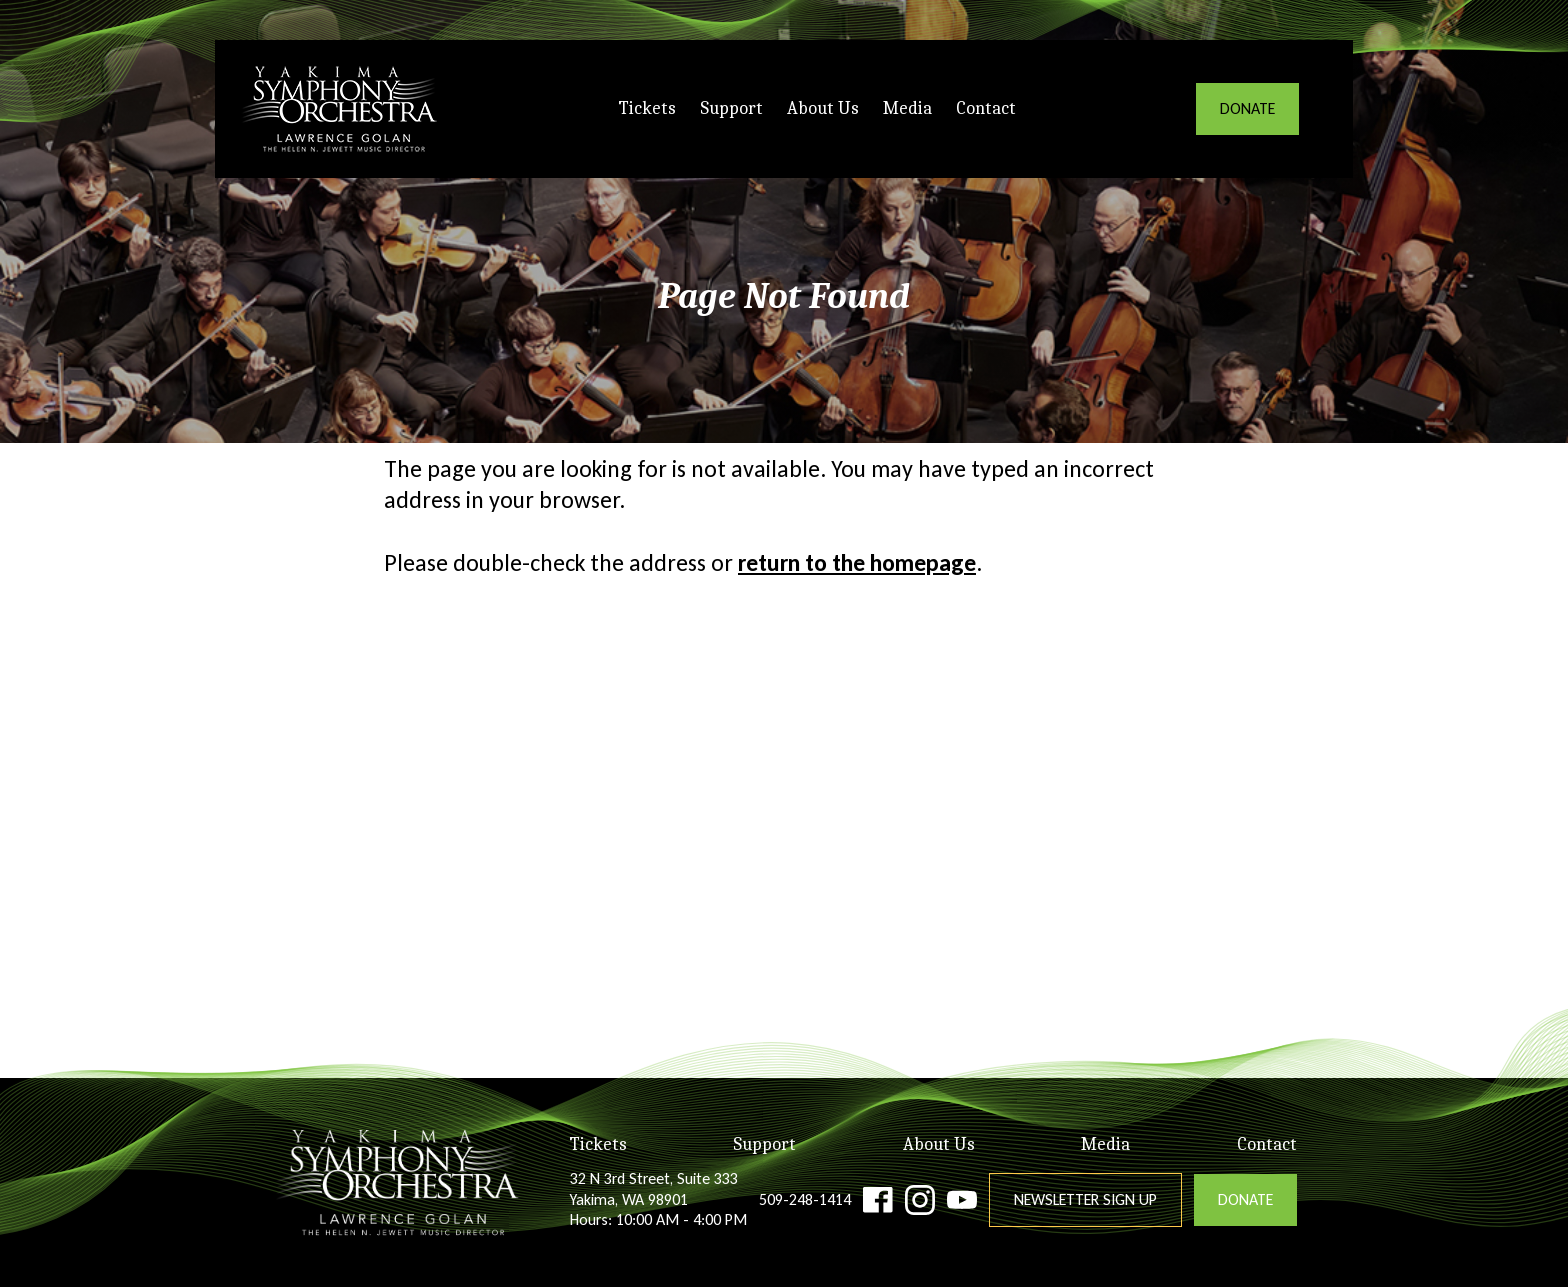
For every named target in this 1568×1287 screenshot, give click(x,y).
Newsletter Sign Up (1085, 1199)
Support (731, 108)
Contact (986, 108)
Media (907, 108)
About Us (823, 108)
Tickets (647, 108)
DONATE (1247, 108)
